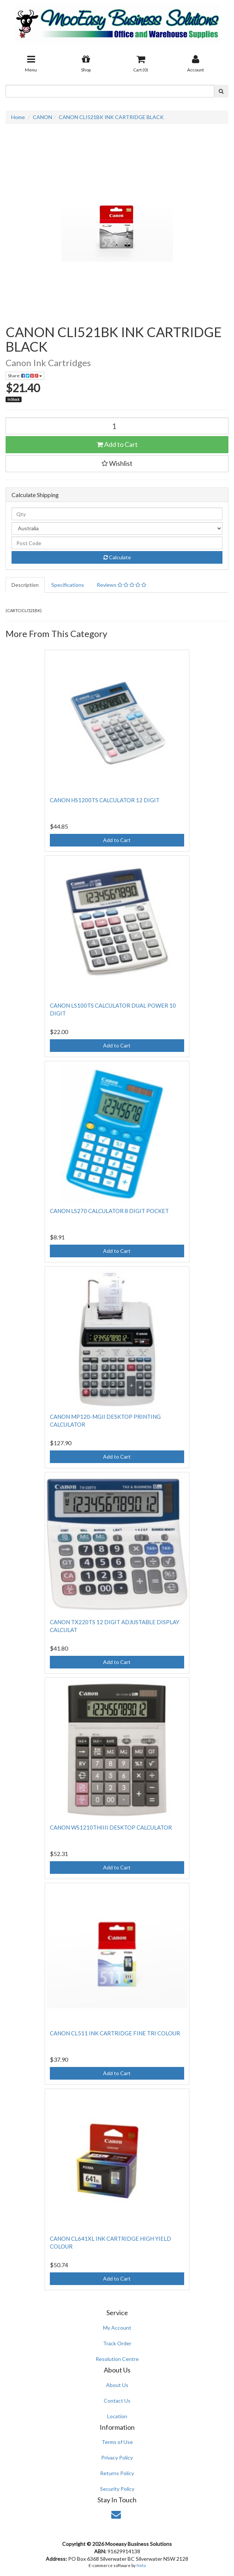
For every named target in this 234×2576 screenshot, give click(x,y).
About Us (117, 2385)
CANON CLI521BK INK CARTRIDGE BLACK (111, 117)
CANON (42, 117)
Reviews (121, 585)
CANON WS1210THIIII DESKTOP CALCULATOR (111, 1827)
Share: (25, 375)
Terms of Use (117, 2442)
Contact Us (117, 2400)
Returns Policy (117, 2473)
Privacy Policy (117, 2457)
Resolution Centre (117, 2359)
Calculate (117, 557)
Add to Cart (117, 444)
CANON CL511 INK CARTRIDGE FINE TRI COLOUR (115, 2033)
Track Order (117, 2343)
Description (25, 585)
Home (18, 117)
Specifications (67, 585)
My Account (117, 2327)
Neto (141, 2565)
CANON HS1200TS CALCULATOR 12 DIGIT (105, 800)
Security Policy (117, 2489)
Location (117, 2416)
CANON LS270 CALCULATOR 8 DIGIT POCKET (109, 1210)
